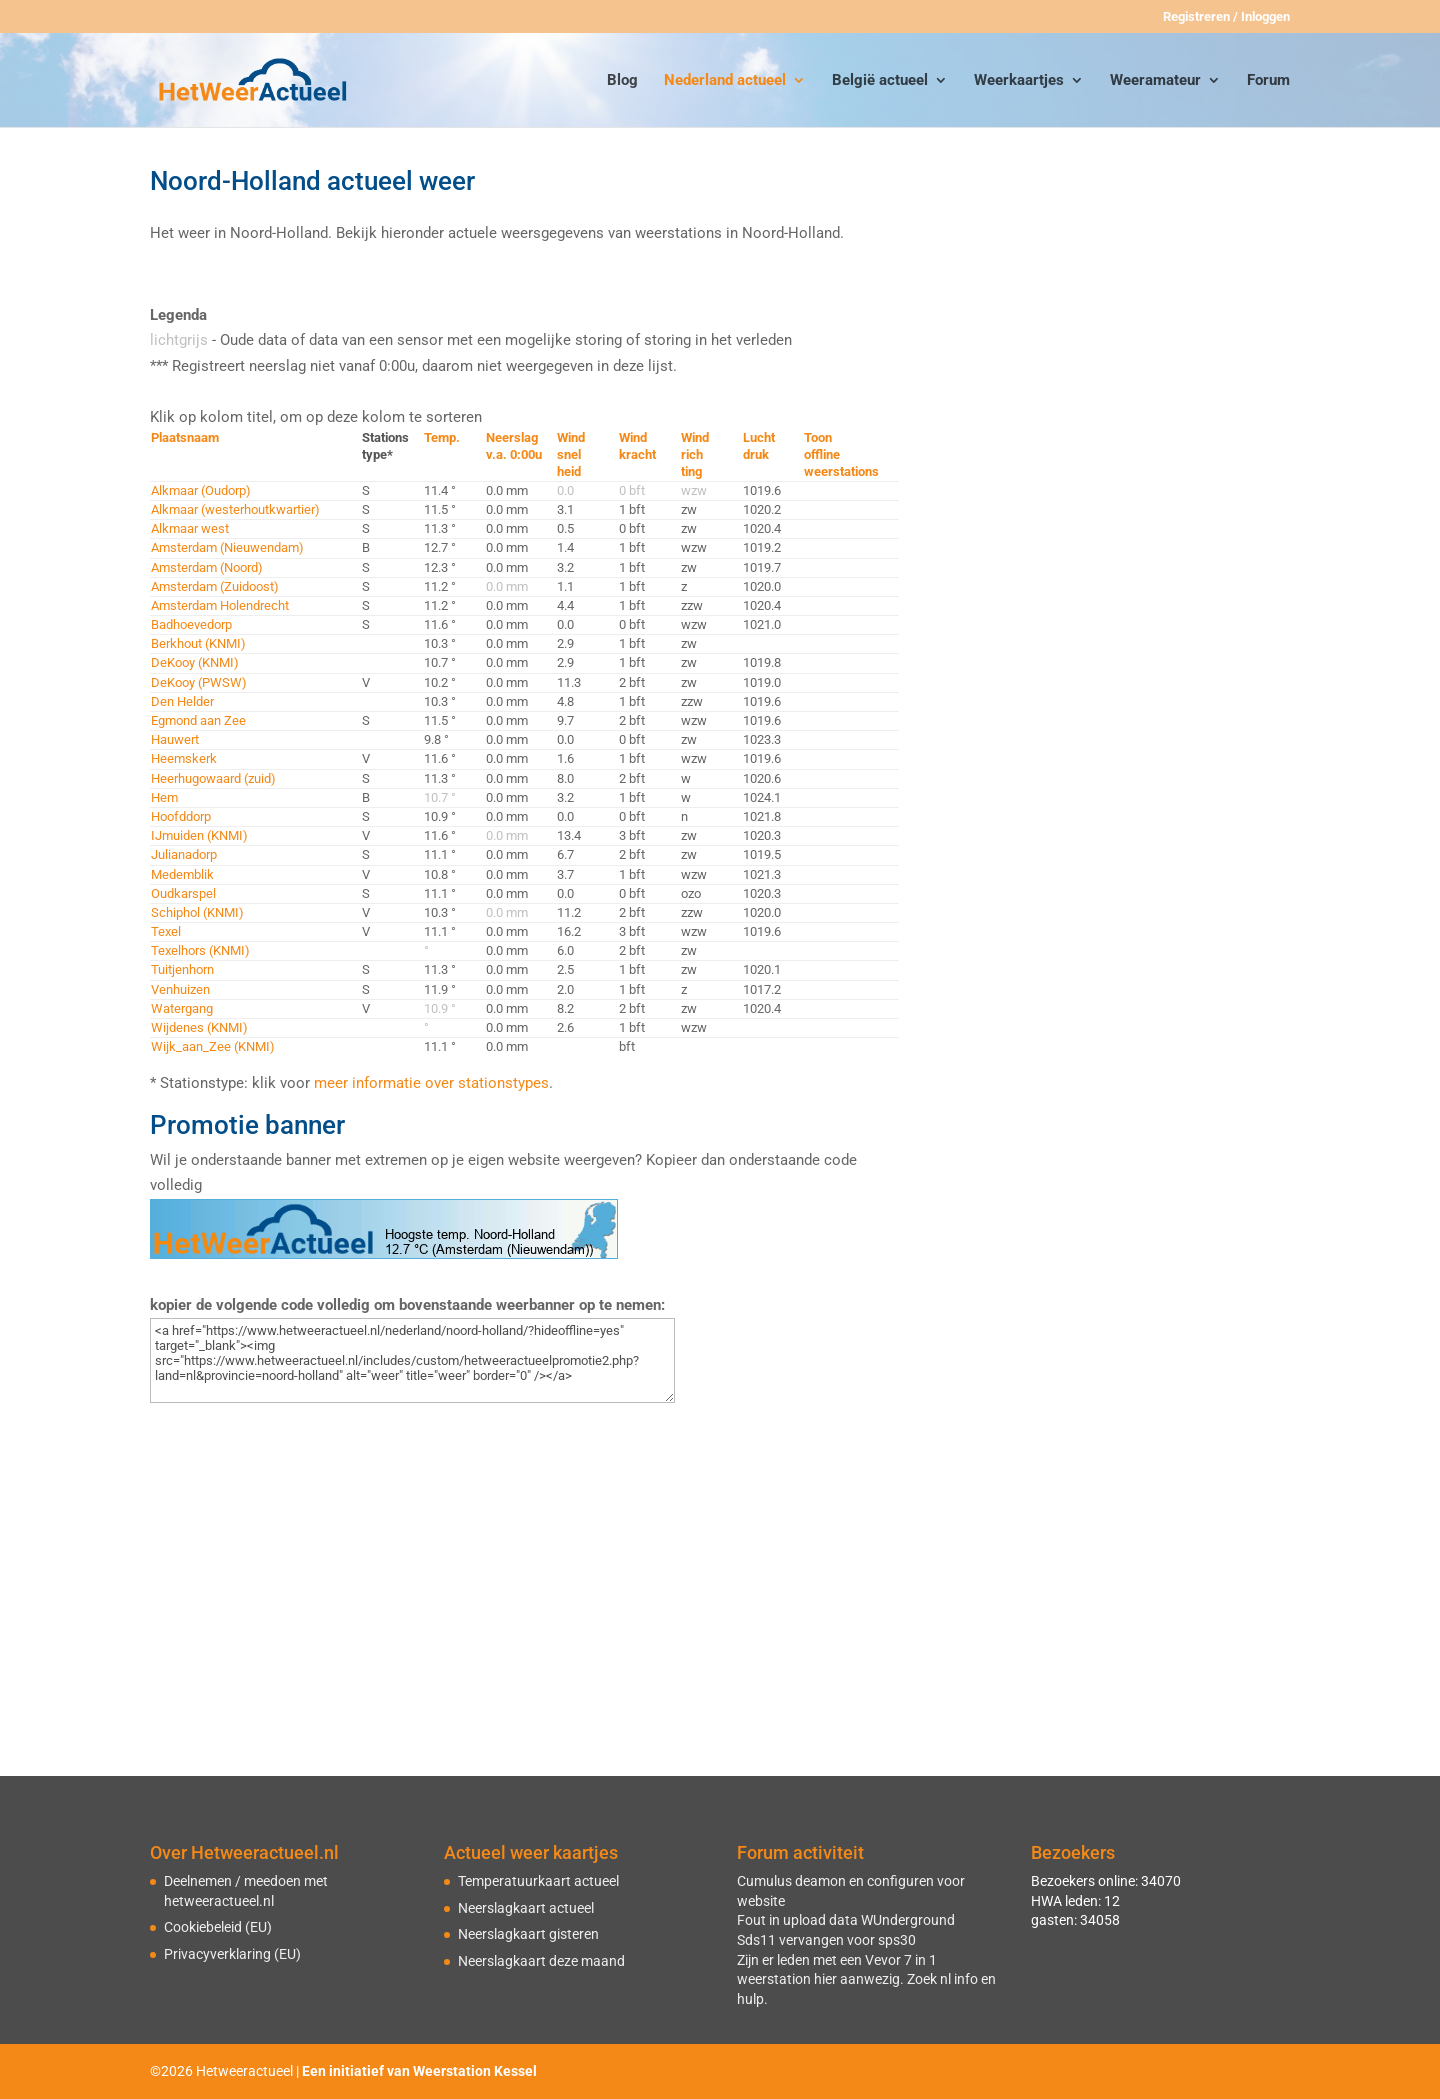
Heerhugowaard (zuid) (213, 778)
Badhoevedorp (191, 624)
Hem (164, 797)
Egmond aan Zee (198, 720)
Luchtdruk (759, 446)
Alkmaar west (190, 528)
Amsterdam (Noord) (207, 567)
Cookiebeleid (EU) (218, 1927)
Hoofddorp (181, 816)
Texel (166, 931)
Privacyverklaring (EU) (232, 1954)
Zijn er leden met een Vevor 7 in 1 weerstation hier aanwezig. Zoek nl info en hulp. (866, 1979)
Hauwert (175, 739)
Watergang (182, 1008)
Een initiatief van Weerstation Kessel (419, 2071)
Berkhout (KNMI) (198, 643)
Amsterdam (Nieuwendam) (227, 547)
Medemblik (182, 874)
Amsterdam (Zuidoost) (215, 586)
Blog (622, 81)
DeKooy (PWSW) (199, 682)
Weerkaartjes (1019, 81)
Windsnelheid (571, 454)
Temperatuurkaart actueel (538, 1881)
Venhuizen (180, 989)
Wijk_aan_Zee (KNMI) (213, 1046)
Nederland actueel (725, 81)
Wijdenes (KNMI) (199, 1027)
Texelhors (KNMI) (200, 950)
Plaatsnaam (185, 437)
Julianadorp (184, 854)
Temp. (442, 437)
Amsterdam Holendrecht (220, 605)
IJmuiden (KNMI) (199, 835)
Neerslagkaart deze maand (541, 1961)
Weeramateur (1155, 81)
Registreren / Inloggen (1226, 17)
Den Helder (182, 701)
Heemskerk (184, 758)
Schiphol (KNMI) (197, 912)
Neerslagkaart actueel (526, 1908)
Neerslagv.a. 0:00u (514, 446)
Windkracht (637, 446)
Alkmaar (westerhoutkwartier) (235, 509)
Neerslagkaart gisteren (528, 1934)
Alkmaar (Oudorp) (201, 490)
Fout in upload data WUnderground (846, 1920)
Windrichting (695, 454)
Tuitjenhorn (182, 969)
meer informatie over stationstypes (431, 1083)
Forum (1268, 81)
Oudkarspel (183, 893)
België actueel (880, 81)
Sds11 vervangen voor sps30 (826, 1940)
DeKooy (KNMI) (195, 662)
